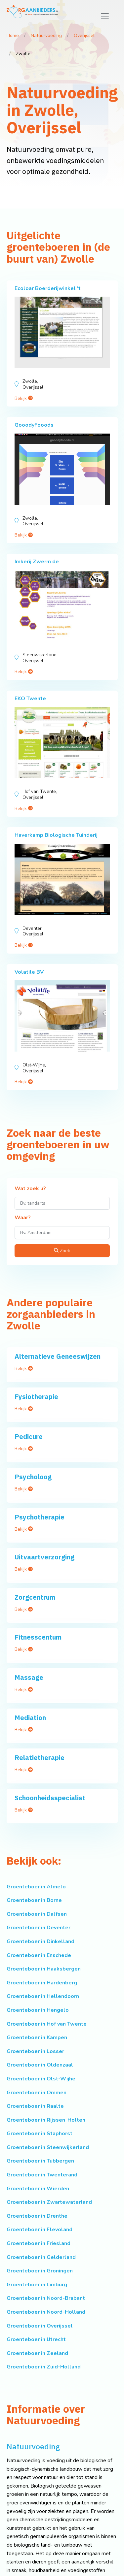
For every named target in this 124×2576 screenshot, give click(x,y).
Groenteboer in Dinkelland (40, 1941)
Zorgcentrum (35, 1597)
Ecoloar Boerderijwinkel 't (48, 288)
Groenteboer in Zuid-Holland (44, 2366)
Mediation (30, 1717)
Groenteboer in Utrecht (36, 2339)
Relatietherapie (39, 1757)
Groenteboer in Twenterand (42, 2174)
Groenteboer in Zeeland (37, 2353)
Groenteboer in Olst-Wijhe (41, 2078)
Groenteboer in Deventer (38, 1927)
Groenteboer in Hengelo (38, 2010)
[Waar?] (62, 1232)
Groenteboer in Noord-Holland (46, 2312)
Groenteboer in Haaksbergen (44, 1969)
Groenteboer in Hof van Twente (47, 2024)
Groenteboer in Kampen (37, 2037)
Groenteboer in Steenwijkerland (48, 2147)
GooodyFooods (34, 425)
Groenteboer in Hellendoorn (43, 1996)
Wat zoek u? (30, 1189)
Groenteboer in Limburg (37, 2284)
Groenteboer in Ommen (36, 2092)
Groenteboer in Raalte (35, 2106)
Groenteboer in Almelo (36, 1886)
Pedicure (29, 1436)
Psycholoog (33, 1476)
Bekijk (24, 398)
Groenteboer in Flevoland (39, 2229)
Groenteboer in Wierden (38, 2188)
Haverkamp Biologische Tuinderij (56, 835)
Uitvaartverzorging (44, 1556)
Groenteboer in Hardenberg (42, 1982)
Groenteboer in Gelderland (41, 2257)
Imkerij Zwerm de (37, 561)
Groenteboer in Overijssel (40, 2326)
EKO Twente (30, 698)
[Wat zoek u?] (62, 1203)
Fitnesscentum (38, 1637)
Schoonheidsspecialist (50, 1797)
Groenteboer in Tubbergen (40, 2161)
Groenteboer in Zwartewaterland (49, 2202)
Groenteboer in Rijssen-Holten (46, 2120)
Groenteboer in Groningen (40, 2270)
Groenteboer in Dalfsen (37, 1914)
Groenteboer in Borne (34, 1900)
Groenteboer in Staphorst (39, 2133)
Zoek (62, 1251)
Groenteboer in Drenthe (37, 2216)
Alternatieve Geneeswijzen (58, 1356)
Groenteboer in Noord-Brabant (46, 2298)
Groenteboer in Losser (35, 2051)
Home (13, 35)
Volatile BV (29, 972)
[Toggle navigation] (105, 16)
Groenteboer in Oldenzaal (40, 2065)
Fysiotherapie (36, 1396)
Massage (29, 1677)
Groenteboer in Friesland (38, 2243)
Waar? (23, 1218)
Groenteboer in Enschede (39, 1955)
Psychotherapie (39, 1517)
